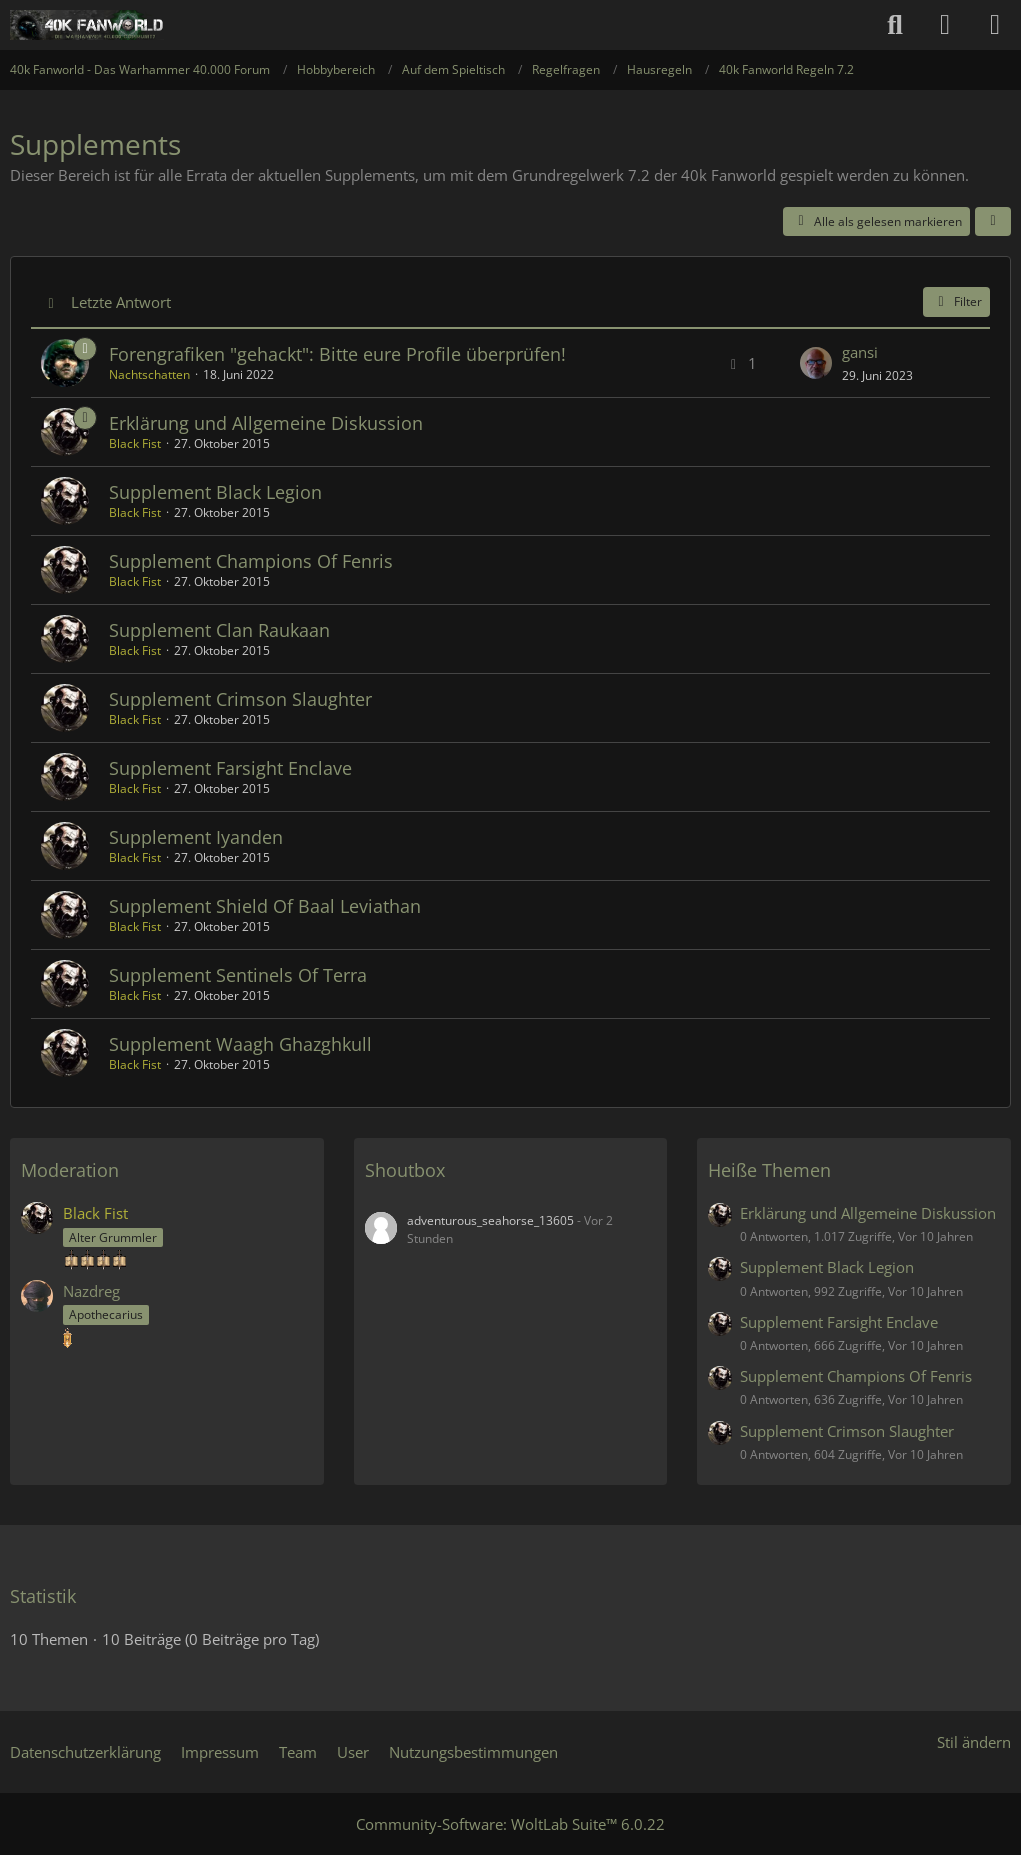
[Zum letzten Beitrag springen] (816, 363)
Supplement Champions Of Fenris (251, 561)
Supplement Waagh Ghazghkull (240, 1044)
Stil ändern (974, 1742)
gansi (860, 352)
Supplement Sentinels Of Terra (238, 975)
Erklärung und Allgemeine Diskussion (266, 423)
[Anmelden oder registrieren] (945, 25)
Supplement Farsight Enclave (230, 768)
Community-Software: (510, 1824)
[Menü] (995, 25)
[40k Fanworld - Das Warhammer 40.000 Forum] (87, 25)
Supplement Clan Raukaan (219, 630)
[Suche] (895, 25)
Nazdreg (91, 1291)
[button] (993, 222)
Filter (956, 301)
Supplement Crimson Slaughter (240, 699)
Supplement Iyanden (196, 837)
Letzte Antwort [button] (121, 302)
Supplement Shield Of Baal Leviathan (265, 906)
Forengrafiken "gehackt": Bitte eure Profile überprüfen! (337, 354)
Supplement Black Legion (215, 492)
